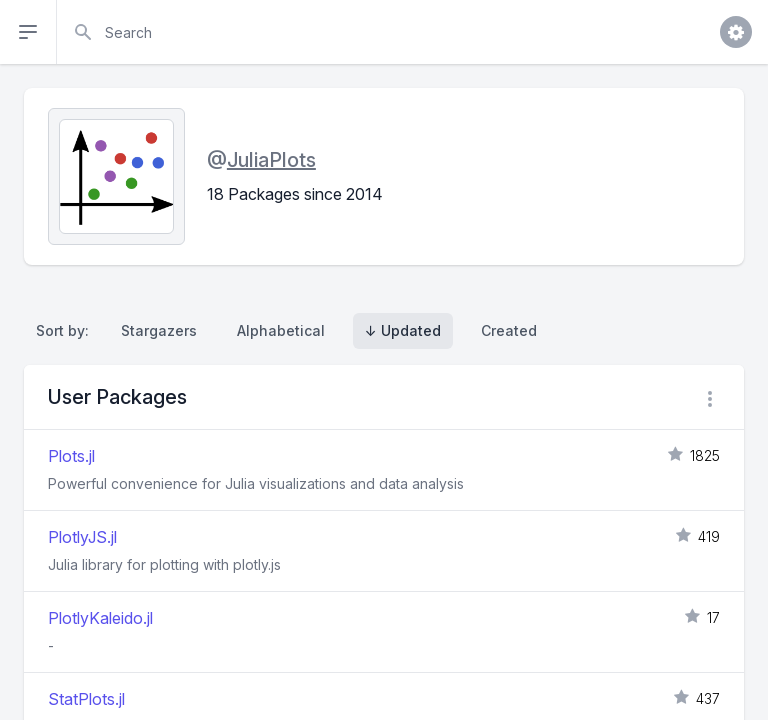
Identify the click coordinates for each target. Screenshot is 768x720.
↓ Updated (403, 330)
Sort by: (66, 330)
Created (509, 330)
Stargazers (159, 330)
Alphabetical (281, 330)
